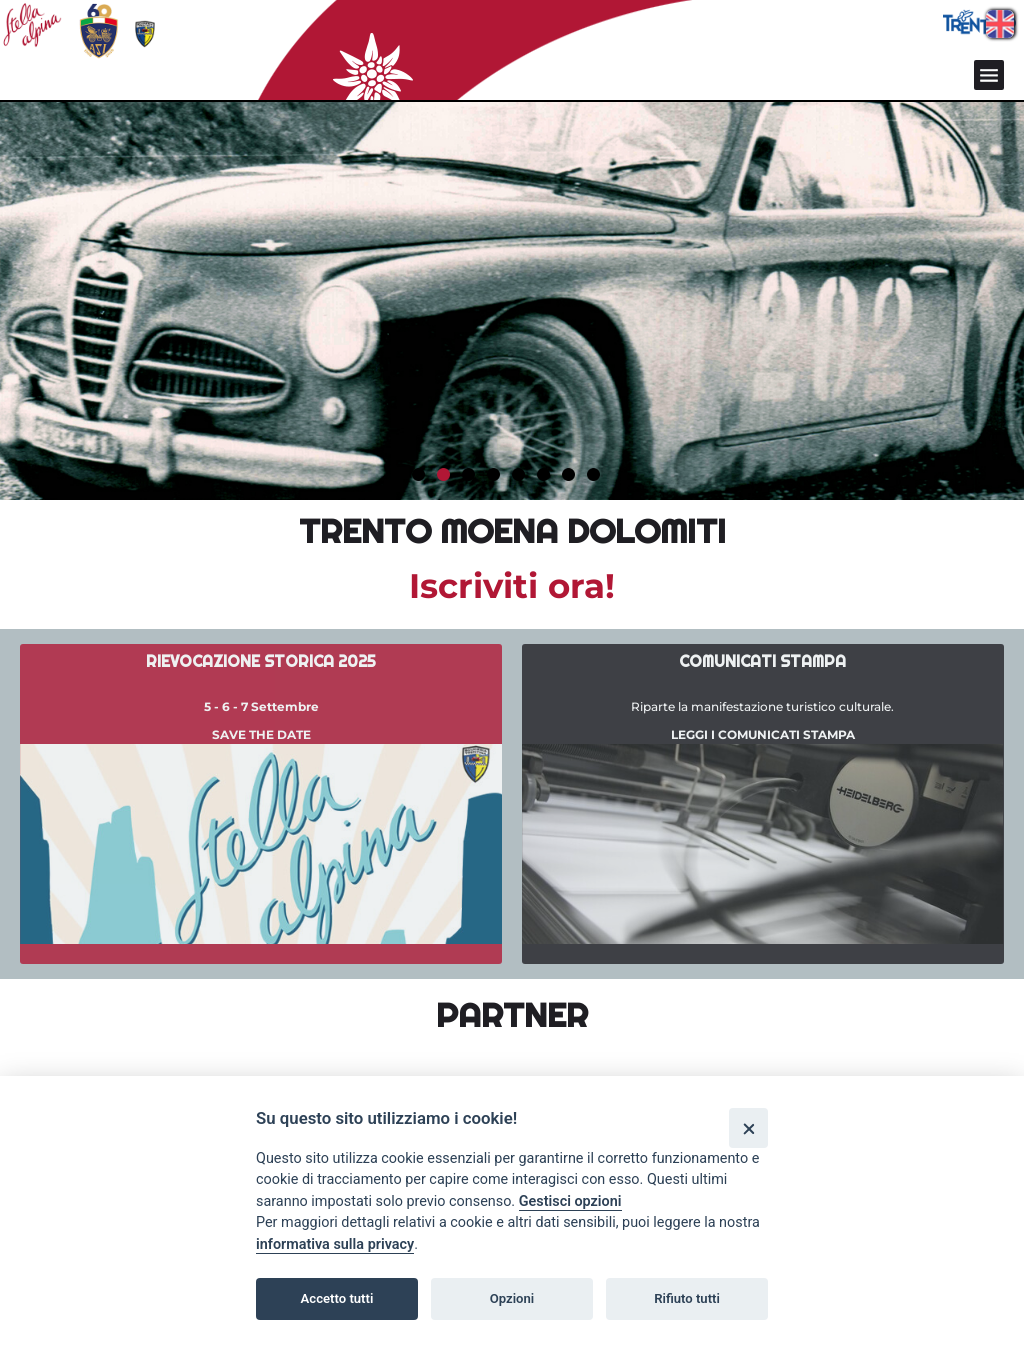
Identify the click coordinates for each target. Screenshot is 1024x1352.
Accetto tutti (337, 1298)
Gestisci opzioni (570, 1201)
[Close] (748, 1127)
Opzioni (512, 1298)
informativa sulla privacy (335, 1244)
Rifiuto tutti (687, 1298)
